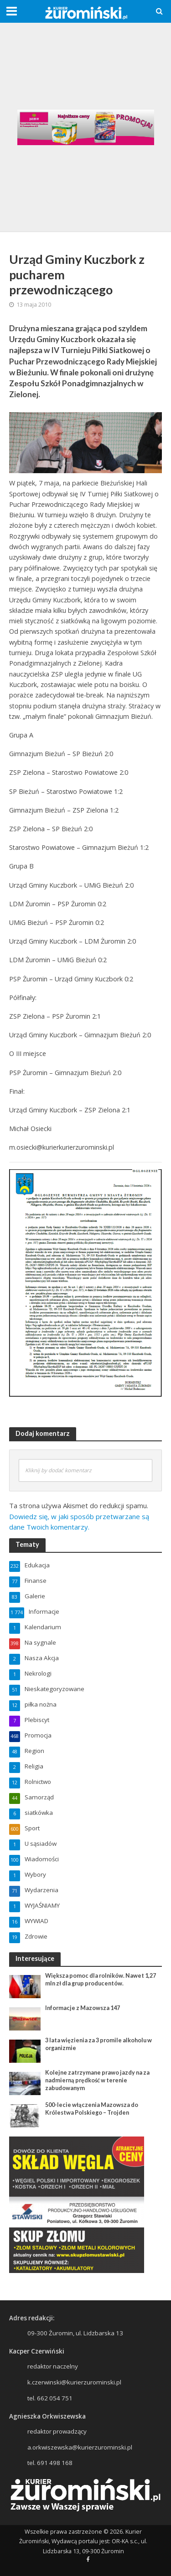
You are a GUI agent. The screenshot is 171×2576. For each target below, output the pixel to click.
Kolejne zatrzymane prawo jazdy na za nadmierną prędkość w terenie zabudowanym (97, 2080)
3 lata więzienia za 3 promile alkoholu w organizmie (98, 2044)
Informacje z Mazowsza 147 (82, 2008)
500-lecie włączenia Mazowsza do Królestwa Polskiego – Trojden (91, 2108)
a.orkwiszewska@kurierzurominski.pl (79, 2447)
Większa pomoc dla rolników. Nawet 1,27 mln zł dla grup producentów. (100, 1979)
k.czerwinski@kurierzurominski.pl (74, 2382)
